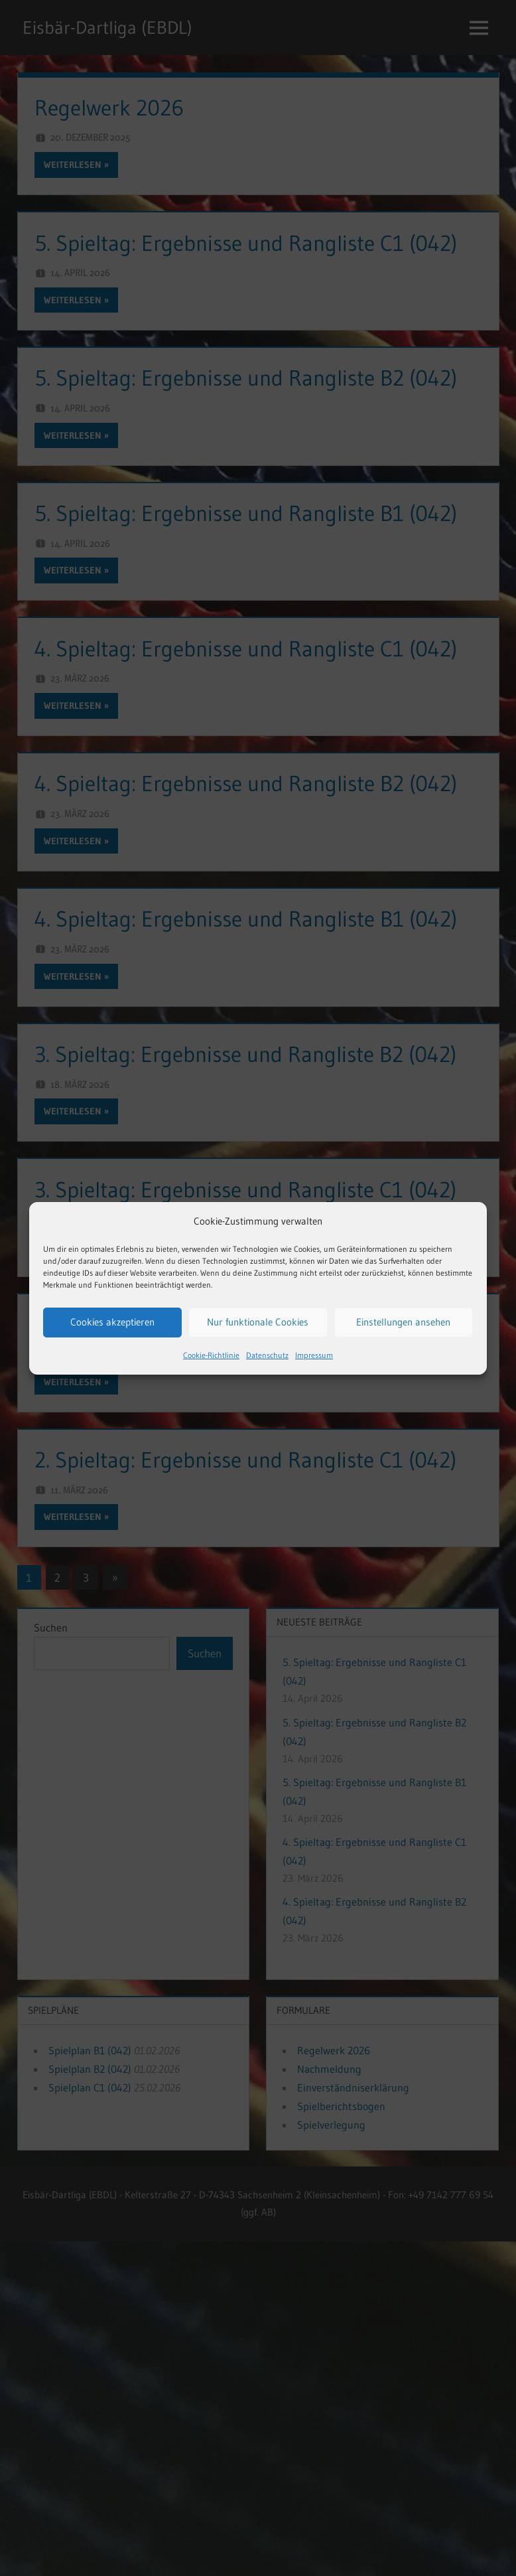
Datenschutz (267, 1355)
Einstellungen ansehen (403, 1322)
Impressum (314, 1355)
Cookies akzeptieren (112, 1322)
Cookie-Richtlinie (211, 1355)
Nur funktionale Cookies (257, 1322)
